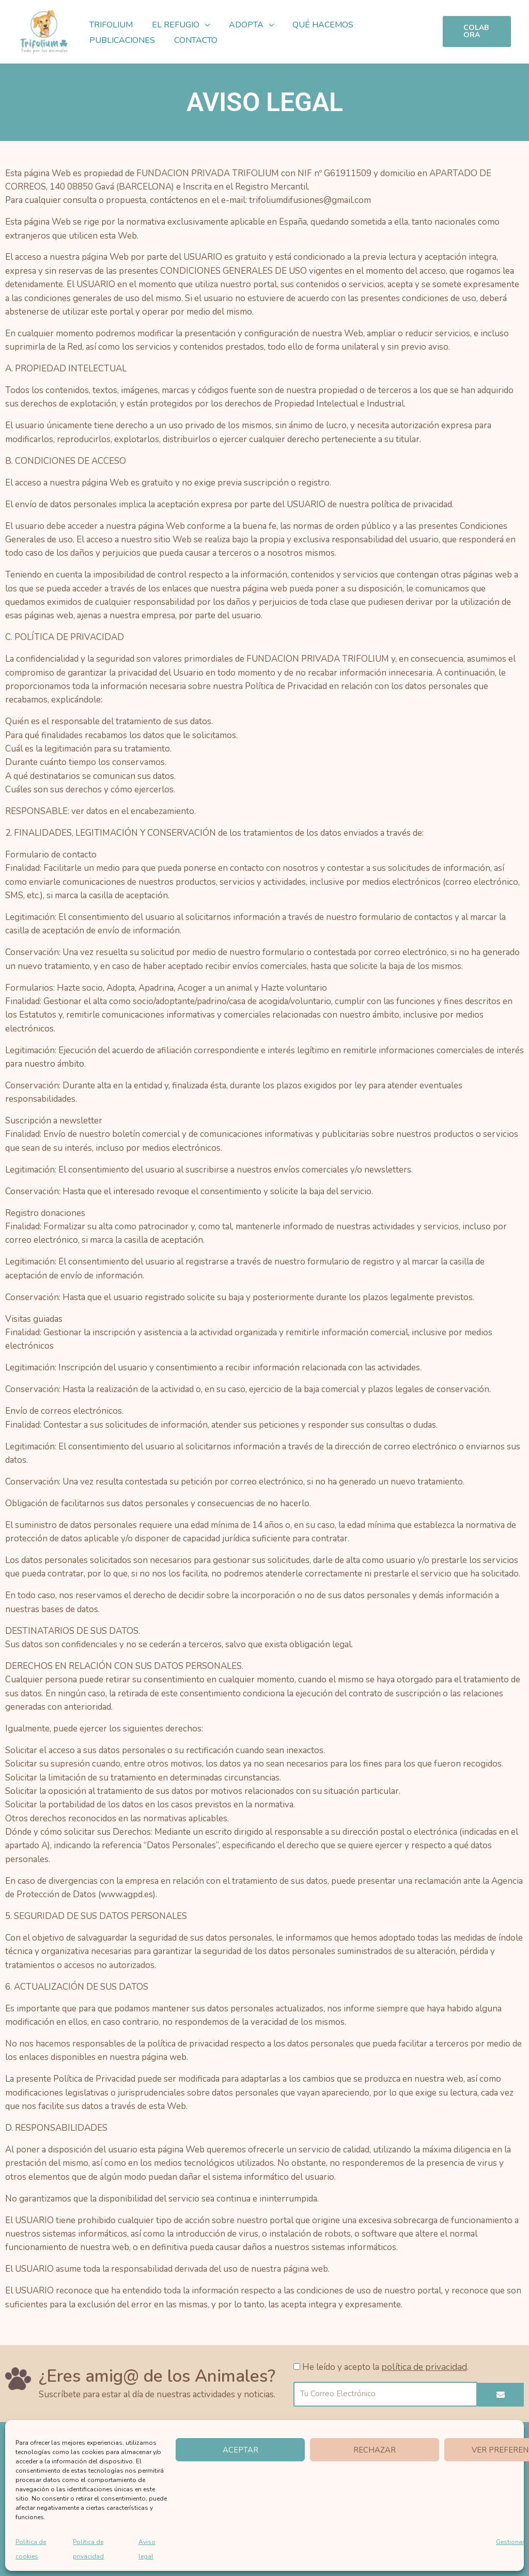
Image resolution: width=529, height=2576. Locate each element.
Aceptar (240, 2450)
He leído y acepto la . (383, 2367)
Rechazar (374, 2450)
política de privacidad (421, 2367)
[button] (201, 25)
